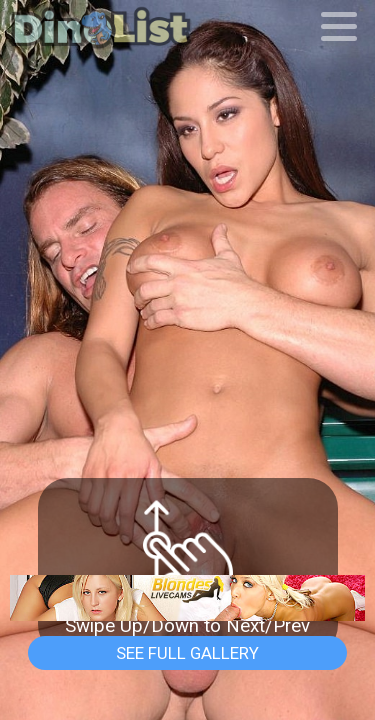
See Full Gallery (187, 653)
